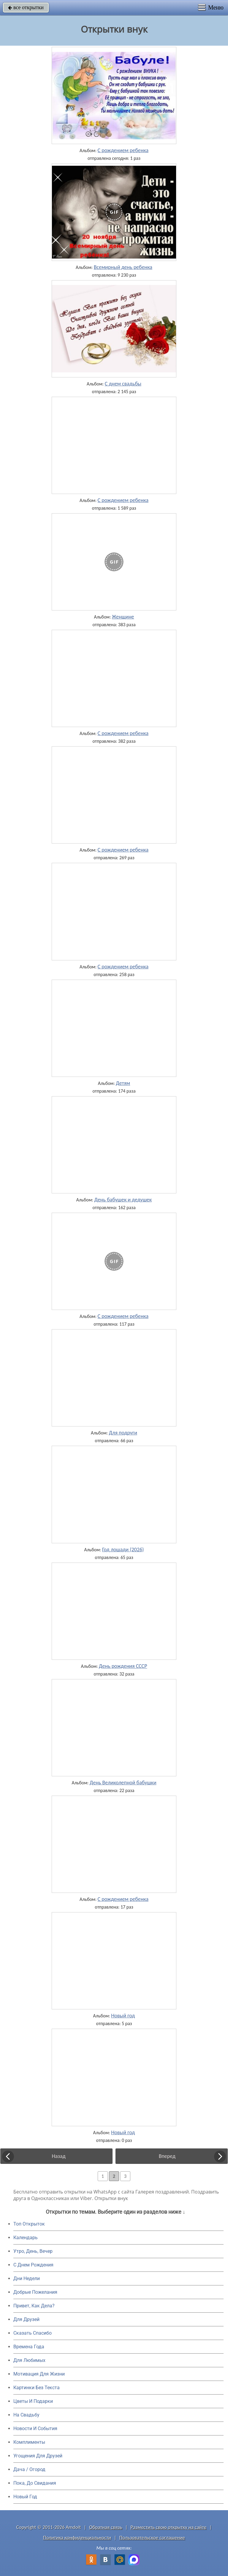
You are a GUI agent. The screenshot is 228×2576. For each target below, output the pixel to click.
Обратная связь (105, 2527)
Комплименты (29, 2442)
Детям (123, 1083)
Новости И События (35, 2428)
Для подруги (123, 1432)
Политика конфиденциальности (77, 2537)
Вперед (167, 2156)
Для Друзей (26, 2319)
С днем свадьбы (123, 383)
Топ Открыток (29, 2224)
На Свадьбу (26, 2415)
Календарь (25, 2237)
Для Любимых (29, 2360)
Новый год (123, 2015)
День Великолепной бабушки (123, 1782)
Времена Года (28, 2346)
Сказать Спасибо (32, 2333)
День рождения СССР (123, 1666)
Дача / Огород (29, 2469)
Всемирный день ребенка (123, 267)
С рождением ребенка (123, 150)
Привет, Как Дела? (34, 2306)
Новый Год (25, 2497)
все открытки (26, 7)
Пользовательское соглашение (152, 2537)
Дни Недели (26, 2278)
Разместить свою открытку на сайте (169, 2527)
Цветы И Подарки (33, 2401)
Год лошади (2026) (123, 1549)
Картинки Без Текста (36, 2387)
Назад (59, 2156)
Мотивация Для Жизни (39, 2374)
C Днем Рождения (33, 2265)
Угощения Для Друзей (37, 2456)
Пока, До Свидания (34, 2483)
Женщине (123, 616)
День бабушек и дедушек (123, 1199)
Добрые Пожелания (35, 2292)
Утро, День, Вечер (33, 2251)
